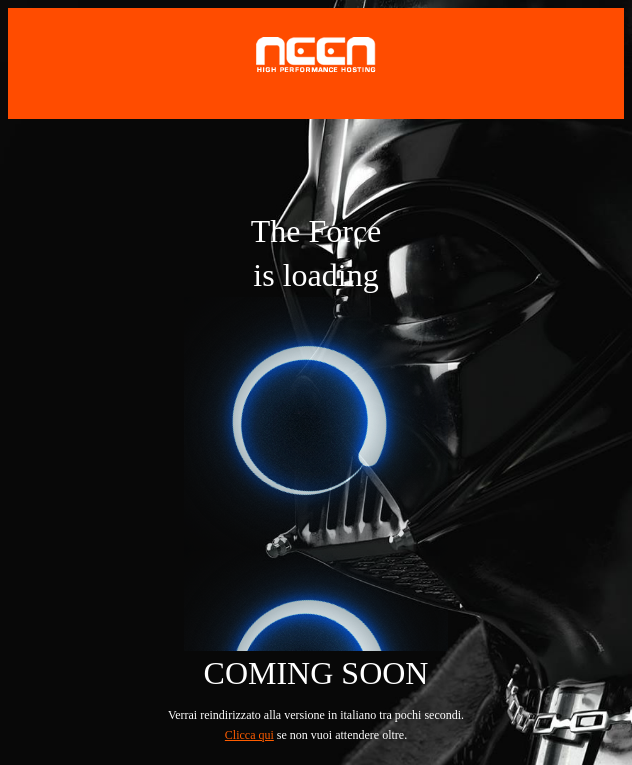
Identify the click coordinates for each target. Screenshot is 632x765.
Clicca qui (249, 735)
